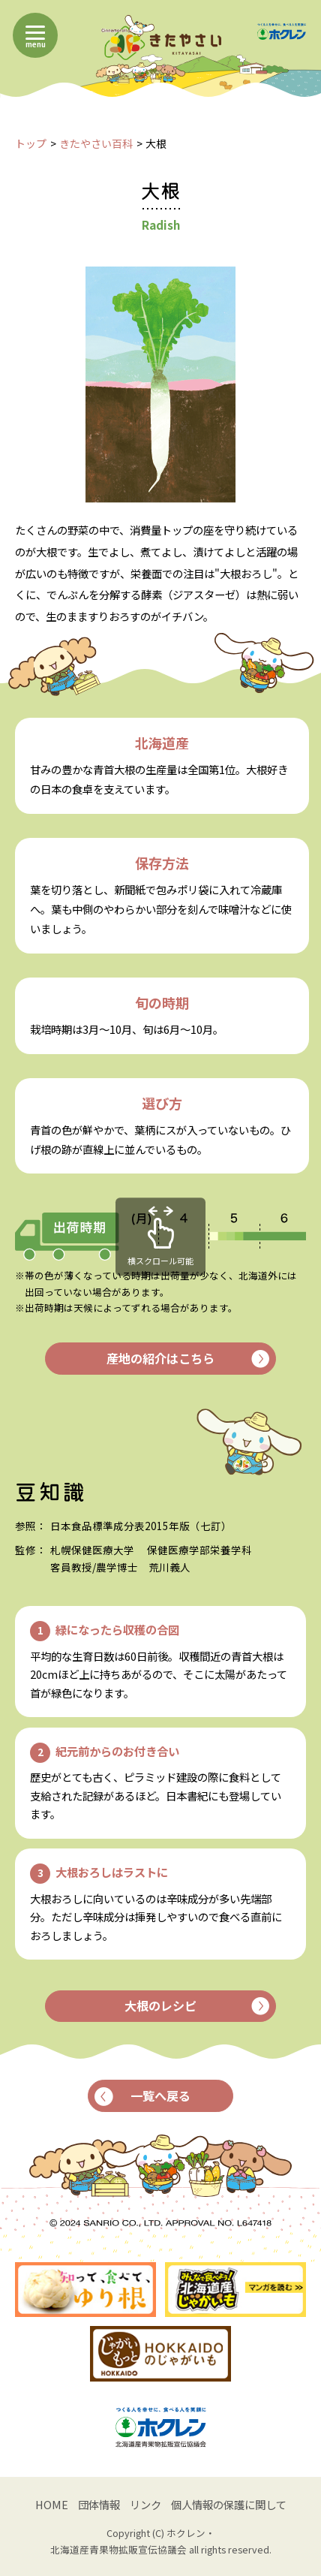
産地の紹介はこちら (187, 1358)
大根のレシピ (196, 2005)
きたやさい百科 (96, 143)
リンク (145, 2504)
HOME (51, 2504)
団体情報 (99, 2504)
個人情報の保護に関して (228, 2504)
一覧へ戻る (142, 2095)
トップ (30, 143)
